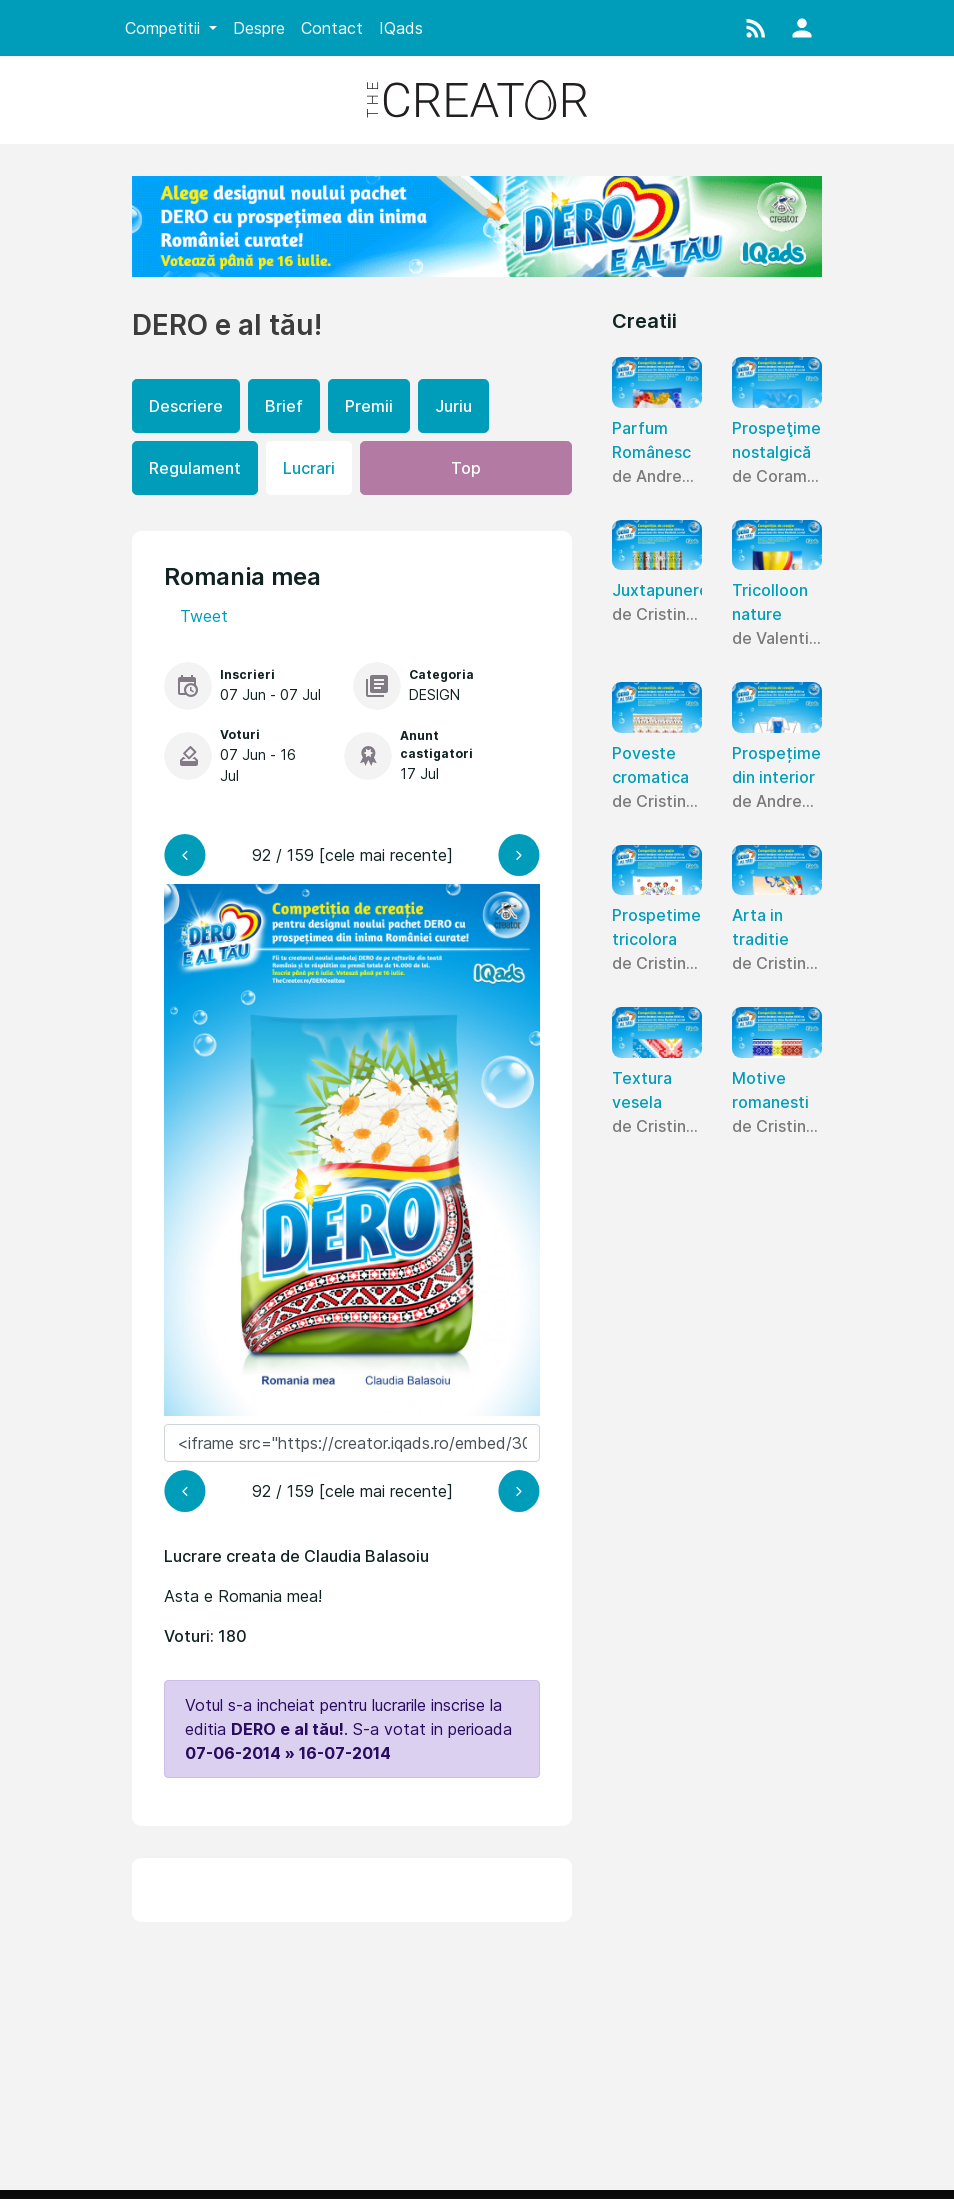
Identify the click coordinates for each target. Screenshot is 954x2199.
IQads (401, 28)
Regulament (195, 468)
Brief (284, 406)
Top (466, 468)
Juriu (453, 406)
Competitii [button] (165, 28)
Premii (369, 406)
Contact (332, 28)
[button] (756, 28)
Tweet (204, 616)
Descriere (186, 406)
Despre (259, 28)
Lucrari (309, 468)
